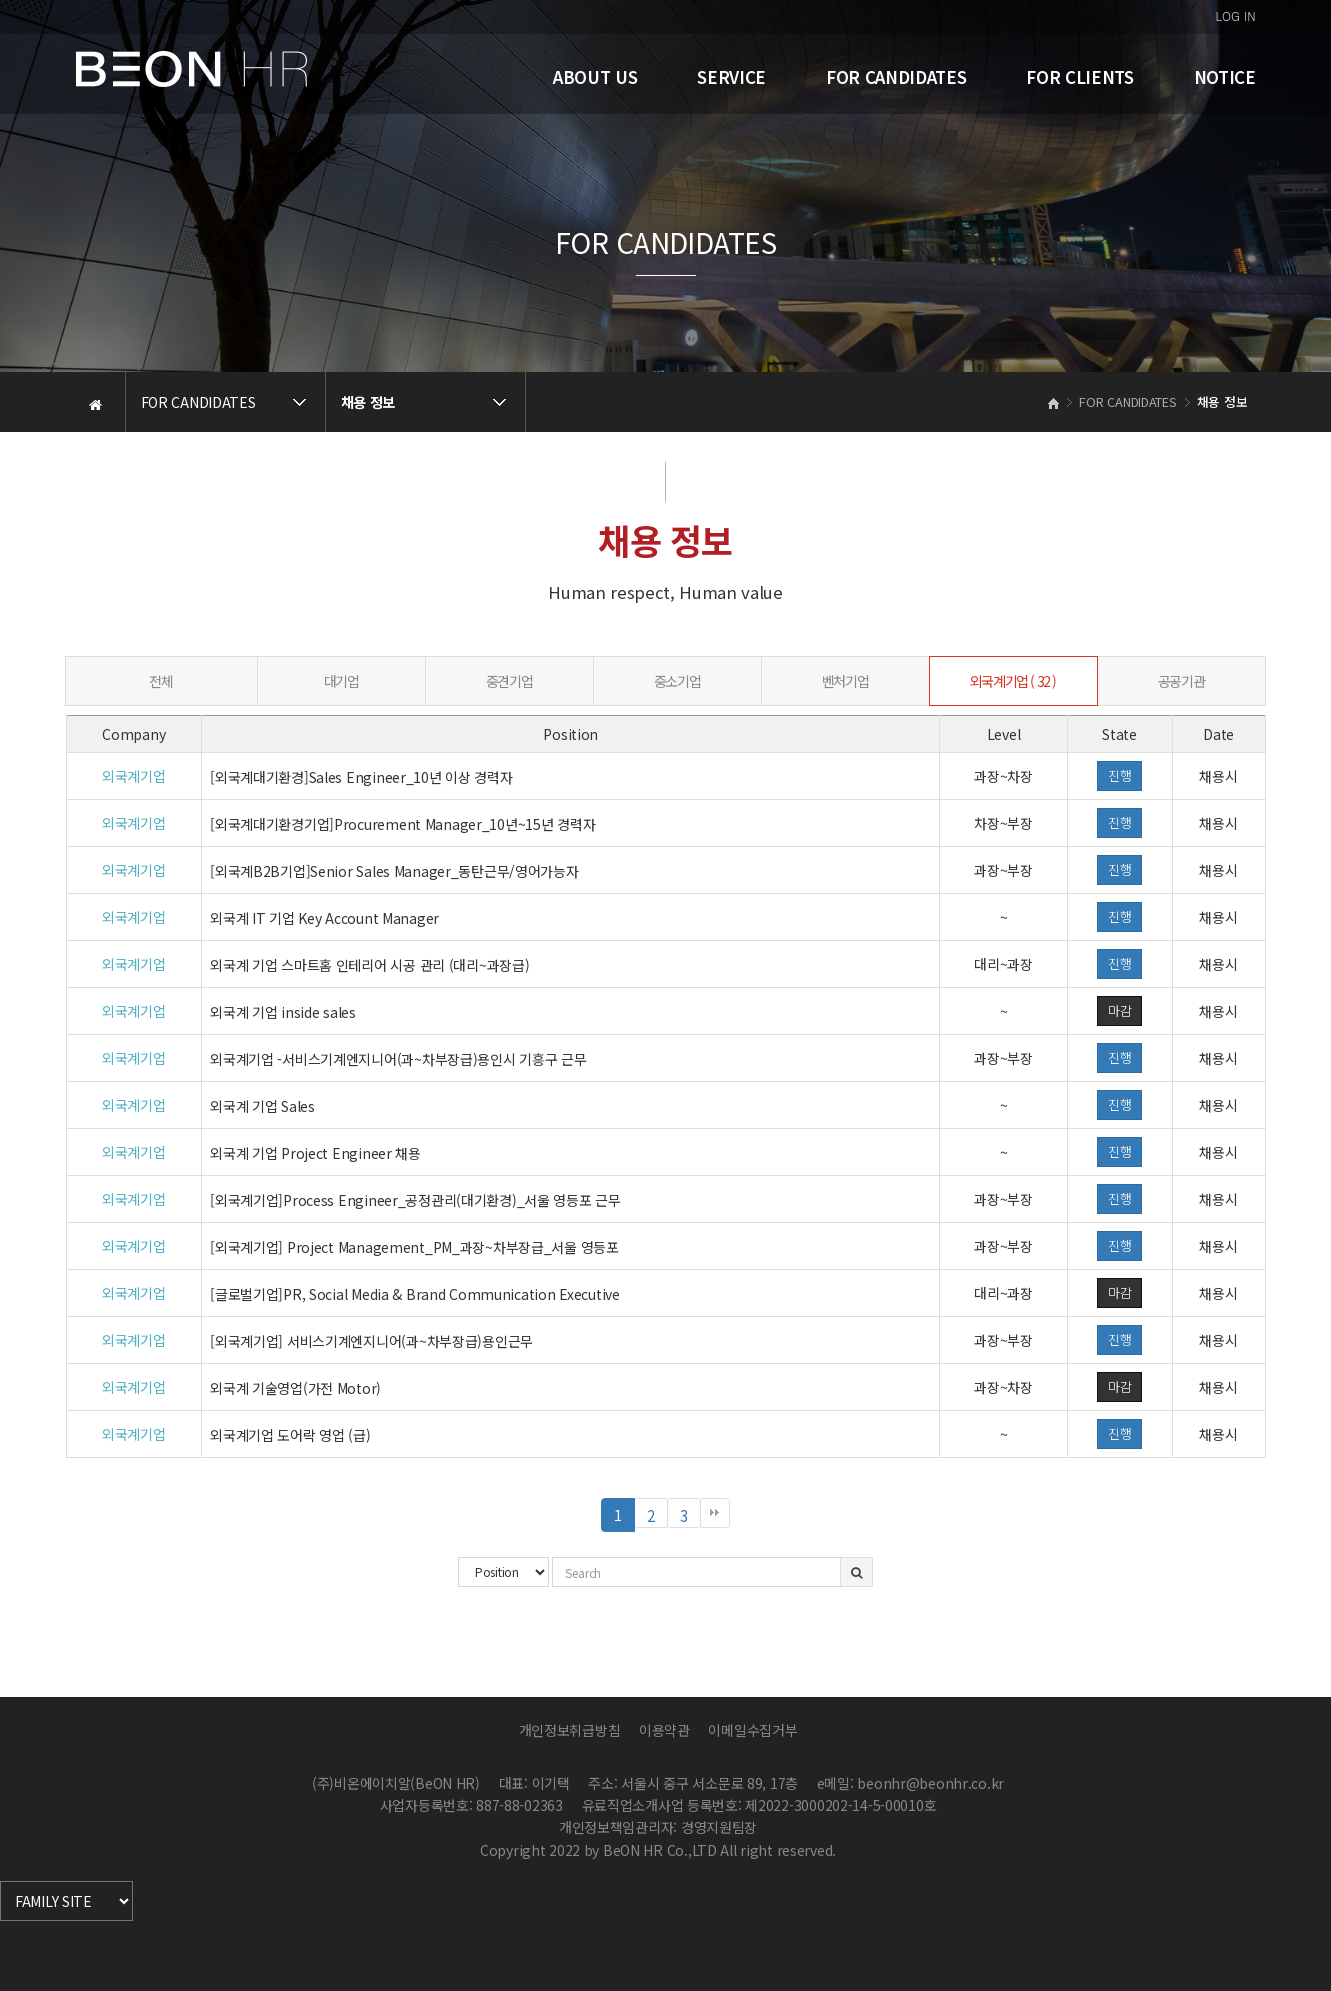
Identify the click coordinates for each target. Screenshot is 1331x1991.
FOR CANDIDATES (896, 77)
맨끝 (715, 1513)
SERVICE (731, 77)
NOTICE (1225, 77)
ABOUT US (595, 77)
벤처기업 (845, 681)
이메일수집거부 (752, 1730)
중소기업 (677, 681)
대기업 (341, 681)
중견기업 (509, 681)
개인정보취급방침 (570, 1730)
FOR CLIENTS (1079, 77)
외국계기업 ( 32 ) (1013, 681)
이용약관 (664, 1730)
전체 (160, 681)
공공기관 (1181, 681)
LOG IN (1236, 15)
